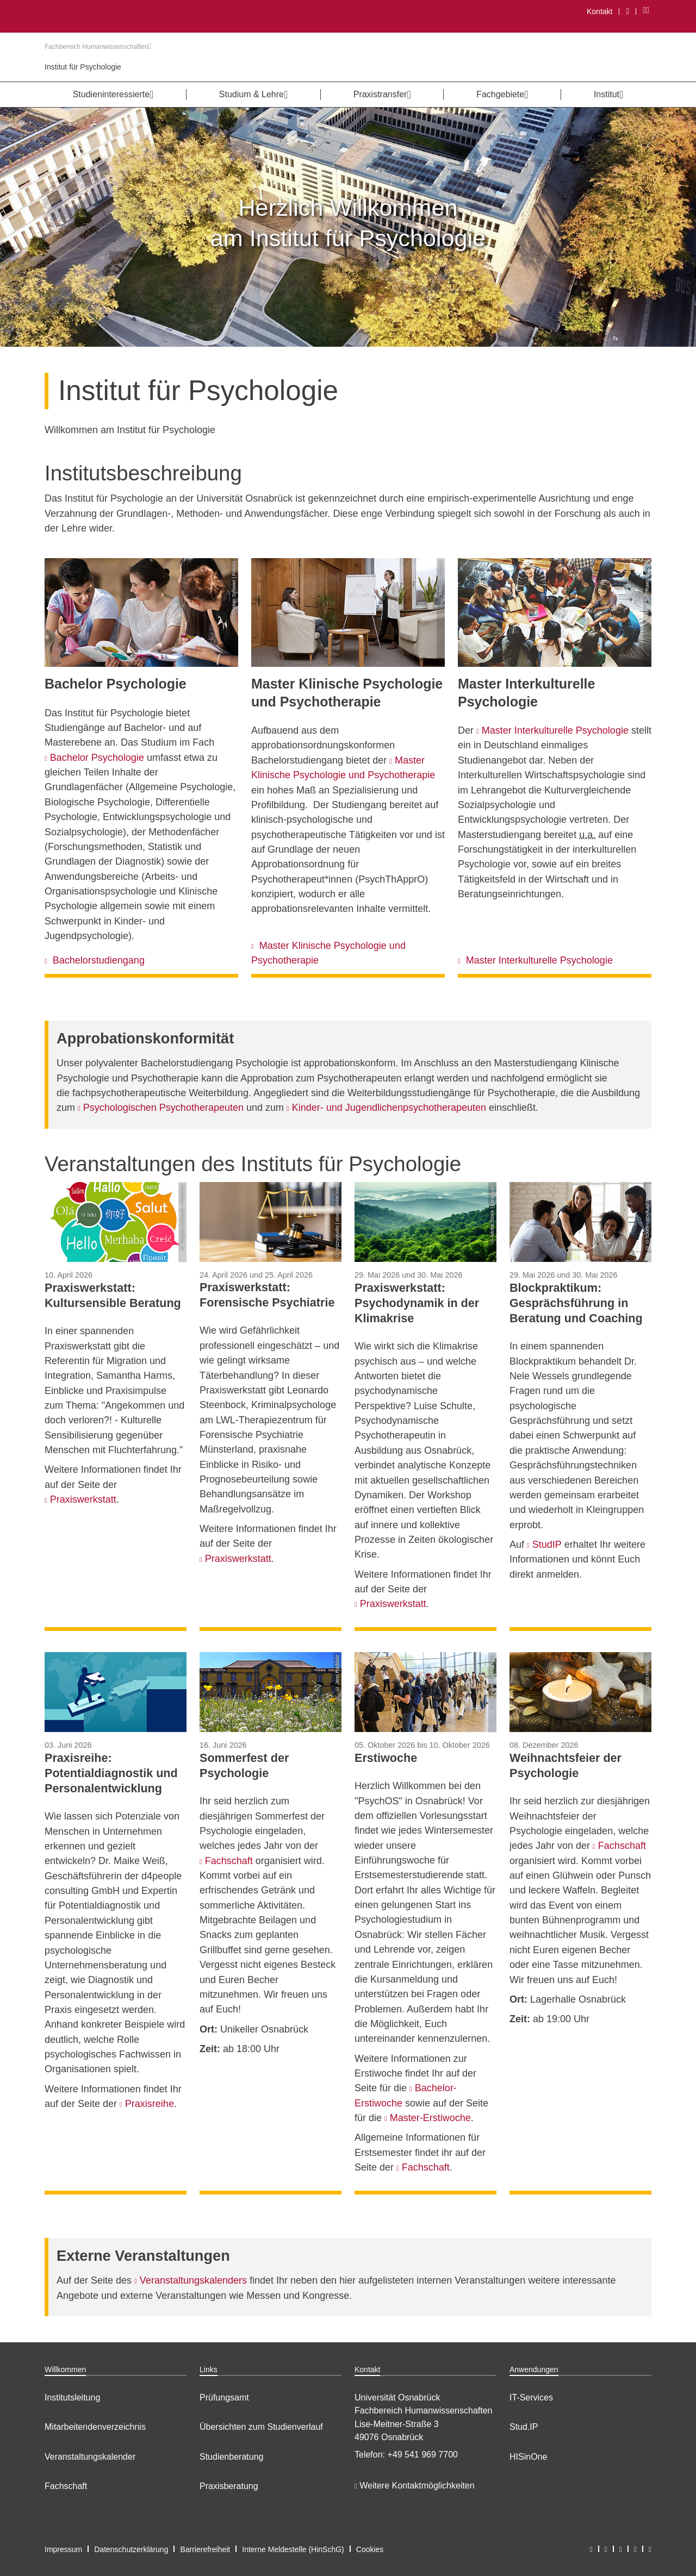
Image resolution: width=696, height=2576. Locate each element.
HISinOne (528, 2456)
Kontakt (599, 11)
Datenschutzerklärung (131, 2549)
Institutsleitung (72, 2397)
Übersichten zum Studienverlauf (261, 2426)
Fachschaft (66, 2486)
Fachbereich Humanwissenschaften (98, 47)
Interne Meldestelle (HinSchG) (293, 2549)
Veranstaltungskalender (90, 2456)
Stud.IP (523, 2426)
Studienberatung (231, 2456)
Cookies (370, 2549)
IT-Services (531, 2397)
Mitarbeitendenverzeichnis (95, 2426)
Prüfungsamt (224, 2397)
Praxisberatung (229, 2486)
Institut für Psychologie (83, 66)
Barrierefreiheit (205, 2549)
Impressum (63, 2549)
